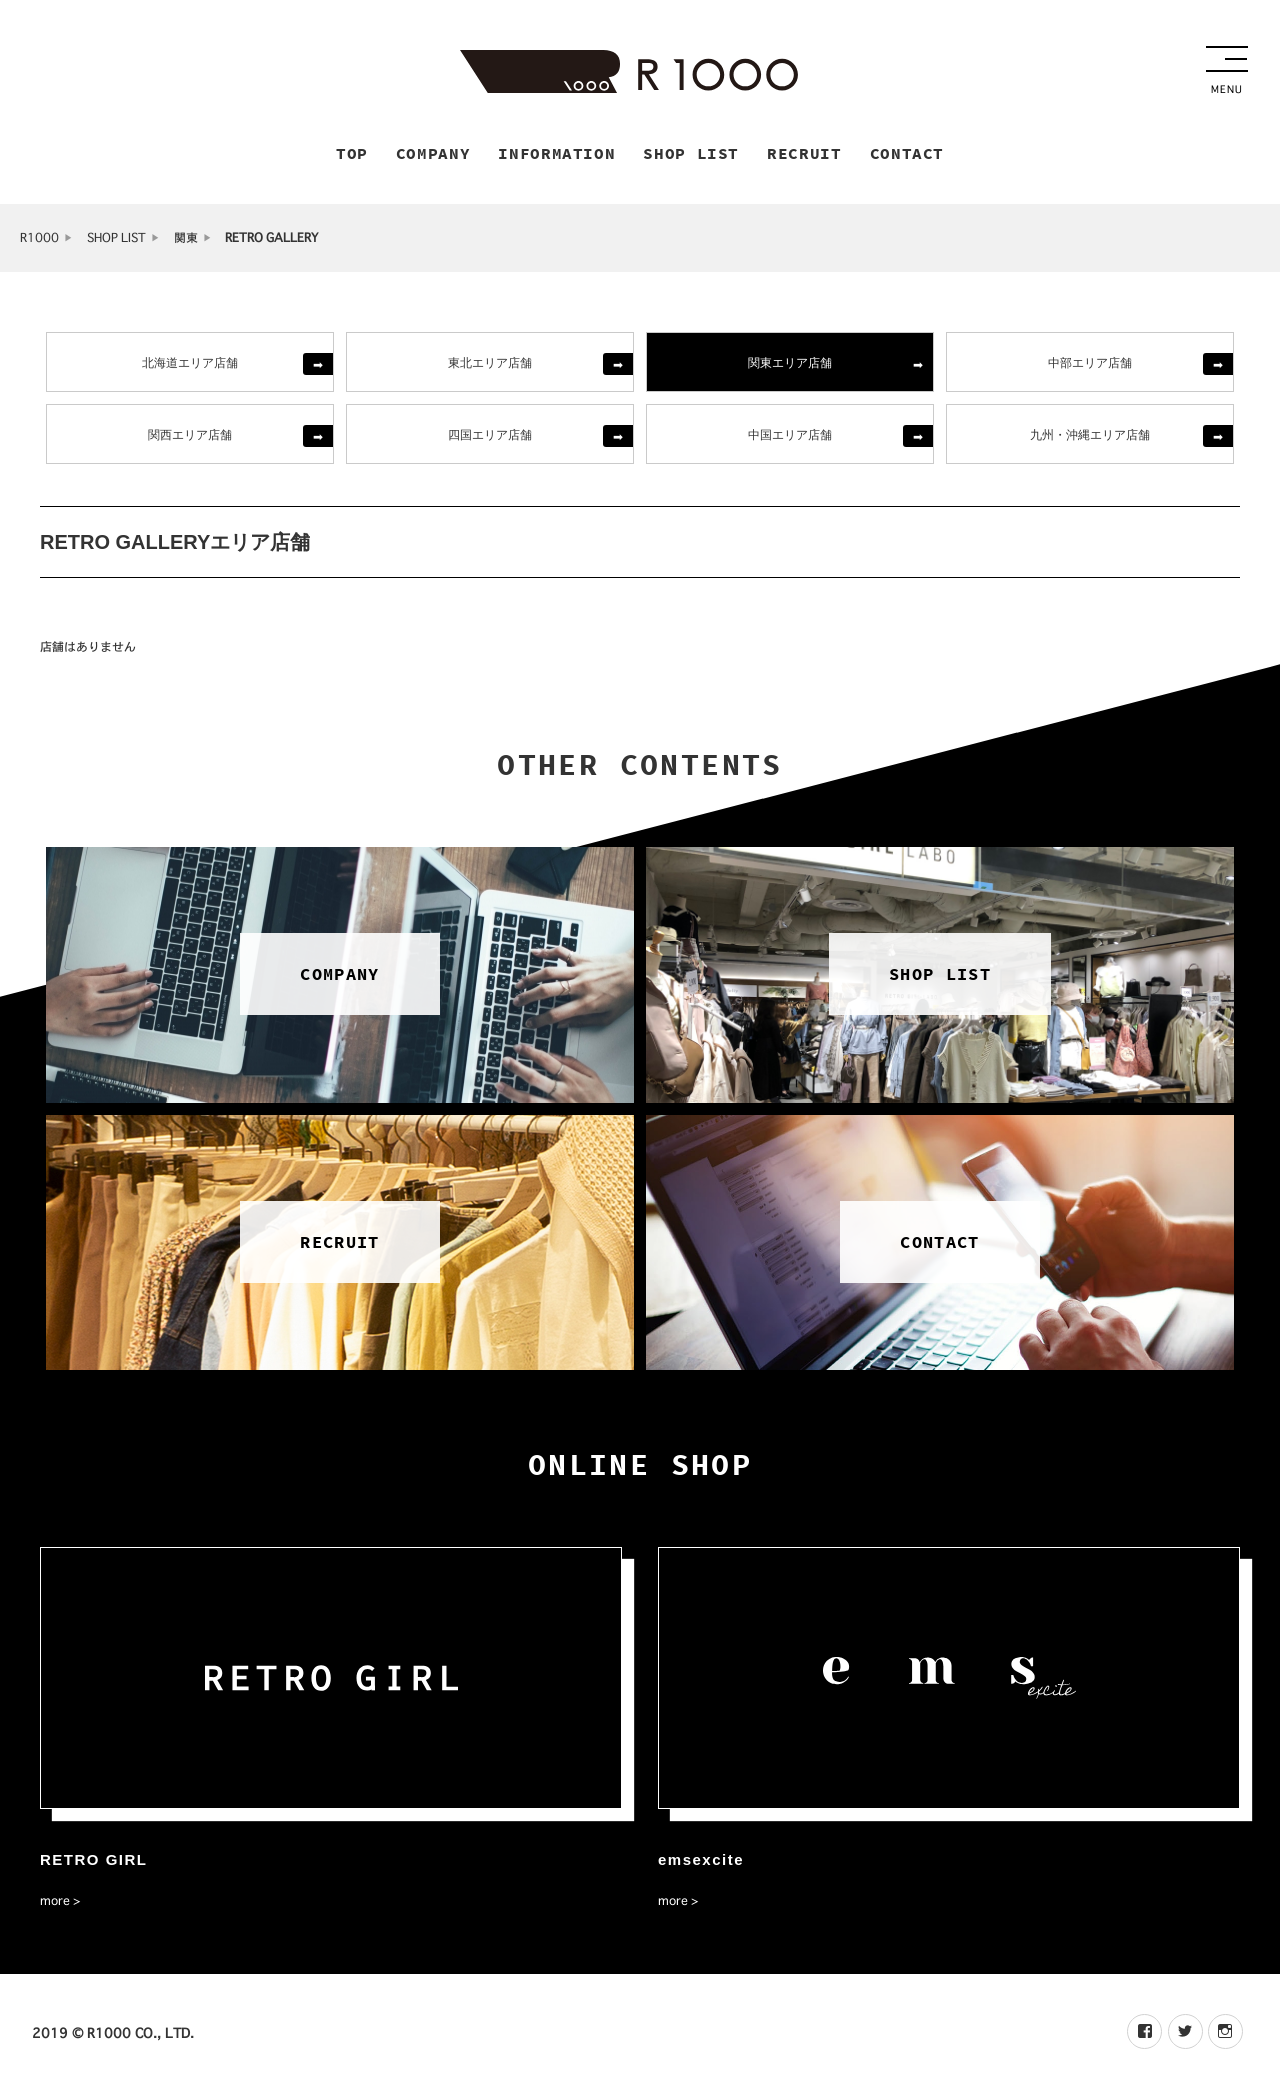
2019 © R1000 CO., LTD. (113, 2036)
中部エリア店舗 (1090, 364)
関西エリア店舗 (190, 436)
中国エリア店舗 (790, 436)
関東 (186, 240)
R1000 (39, 240)
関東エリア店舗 (790, 364)
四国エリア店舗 (490, 436)
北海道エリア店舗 (190, 364)
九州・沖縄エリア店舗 (1090, 436)
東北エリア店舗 (490, 364)
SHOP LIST (116, 240)
